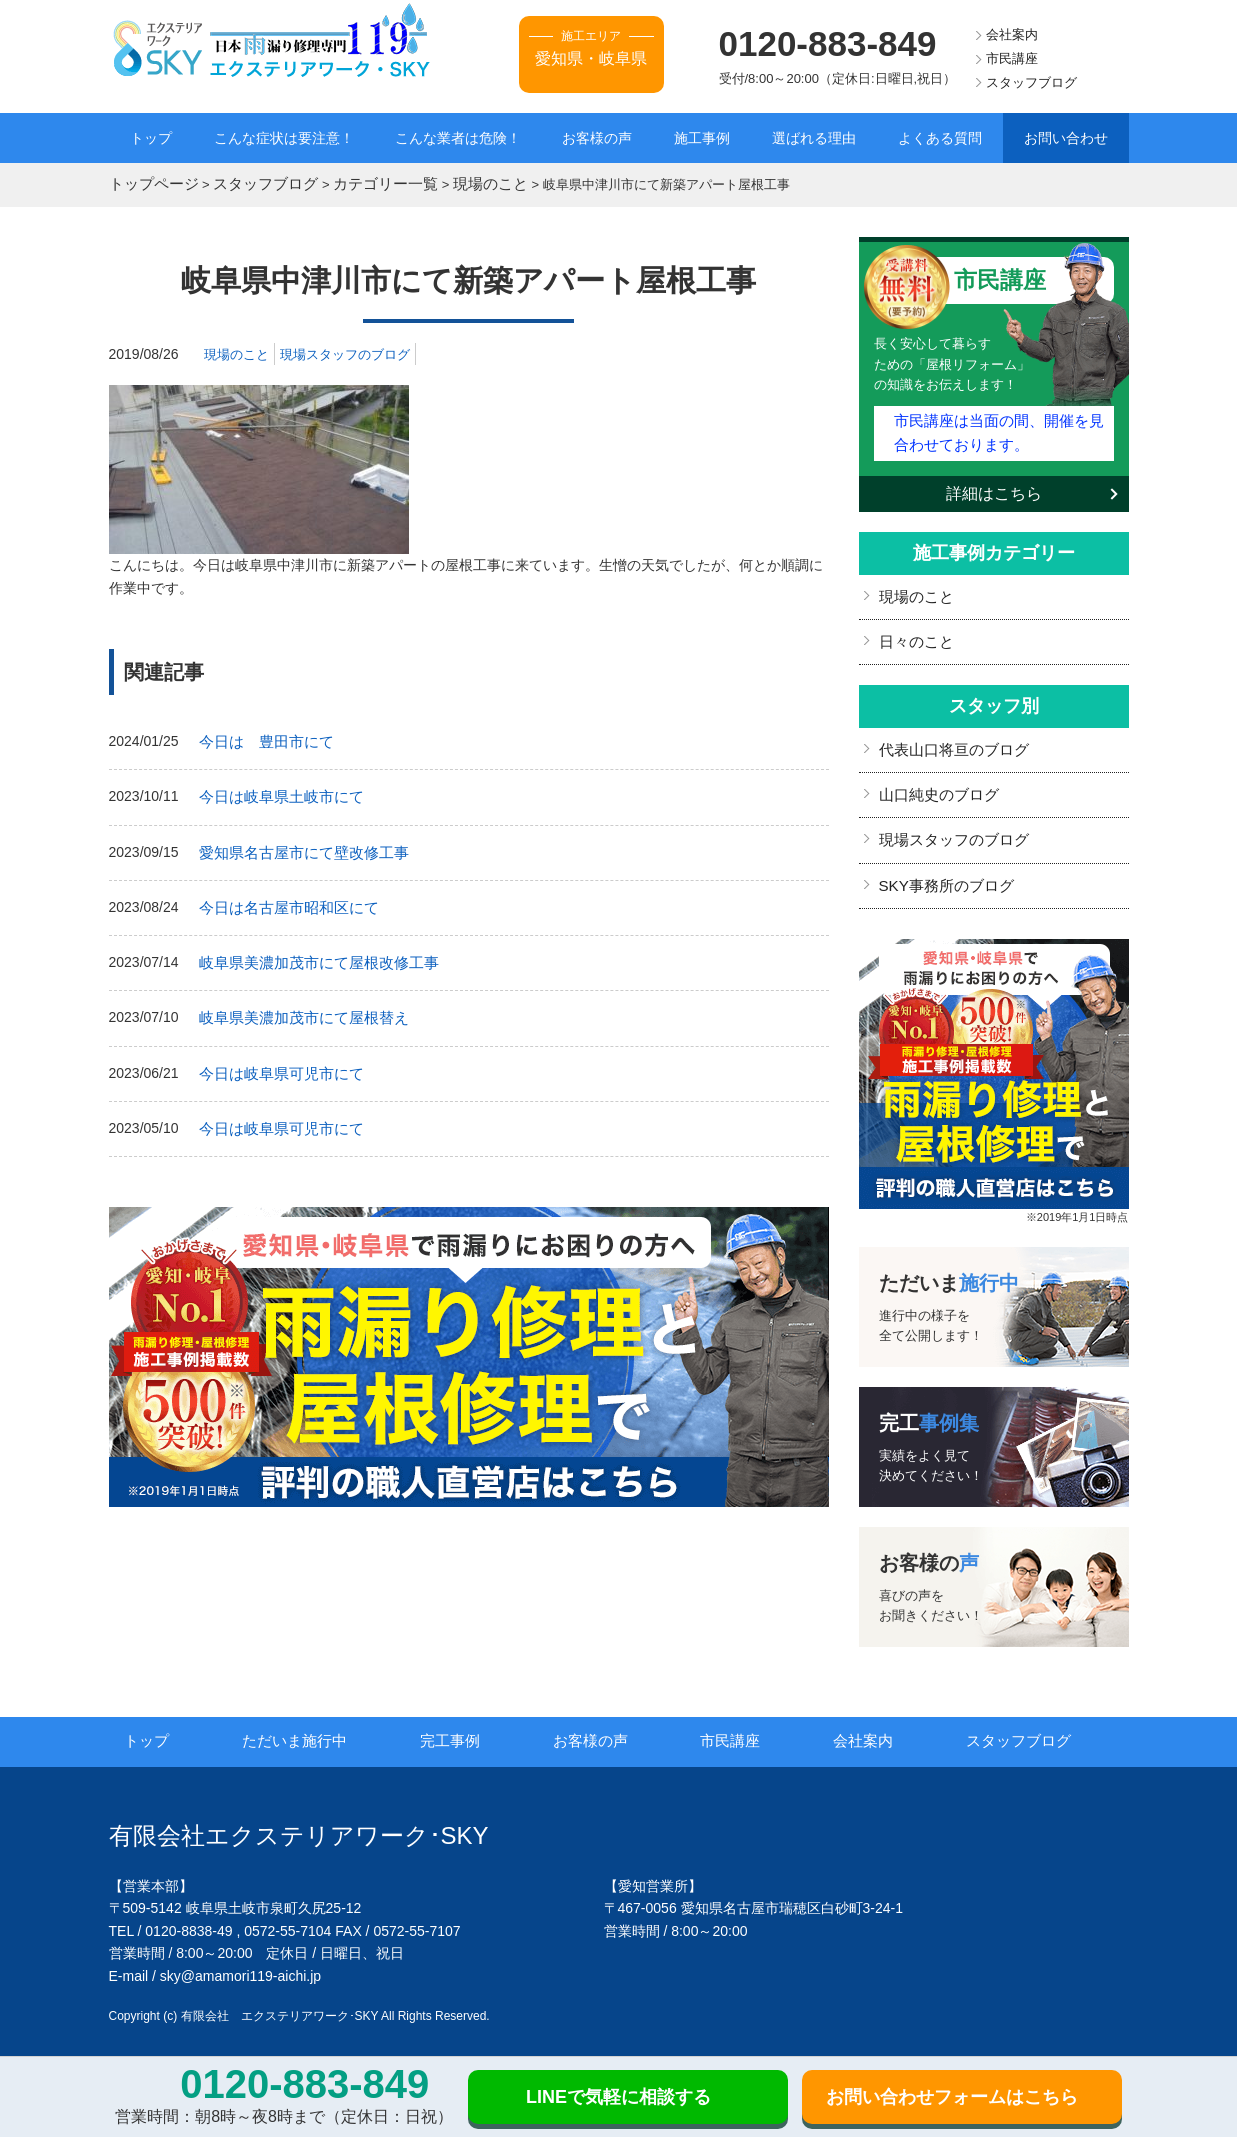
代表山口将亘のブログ (949, 737)
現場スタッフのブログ (355, 351)
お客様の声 (597, 138)
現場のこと (239, 351)
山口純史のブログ (935, 780)
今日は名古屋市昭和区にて (283, 899)
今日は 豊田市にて (262, 738)
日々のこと (914, 631)
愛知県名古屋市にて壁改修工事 (297, 845)
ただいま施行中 (316, 1722)
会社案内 (1012, 34)
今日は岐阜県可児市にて (276, 1059)
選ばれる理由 (814, 138)
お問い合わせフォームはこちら (952, 2097)
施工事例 (702, 138)
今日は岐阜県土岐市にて (276, 792)
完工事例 (471, 1722)
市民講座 (1012, 58)
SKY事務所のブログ (942, 867)
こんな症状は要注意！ (284, 138)
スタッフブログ (1031, 82)
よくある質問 (940, 138)
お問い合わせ (1066, 138)
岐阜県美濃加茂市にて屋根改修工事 (311, 952)
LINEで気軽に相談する (618, 2097)
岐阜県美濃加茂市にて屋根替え (297, 1005)
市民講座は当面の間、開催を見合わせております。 (998, 427)
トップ (151, 138)
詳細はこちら (994, 485)
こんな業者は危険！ (458, 138)
